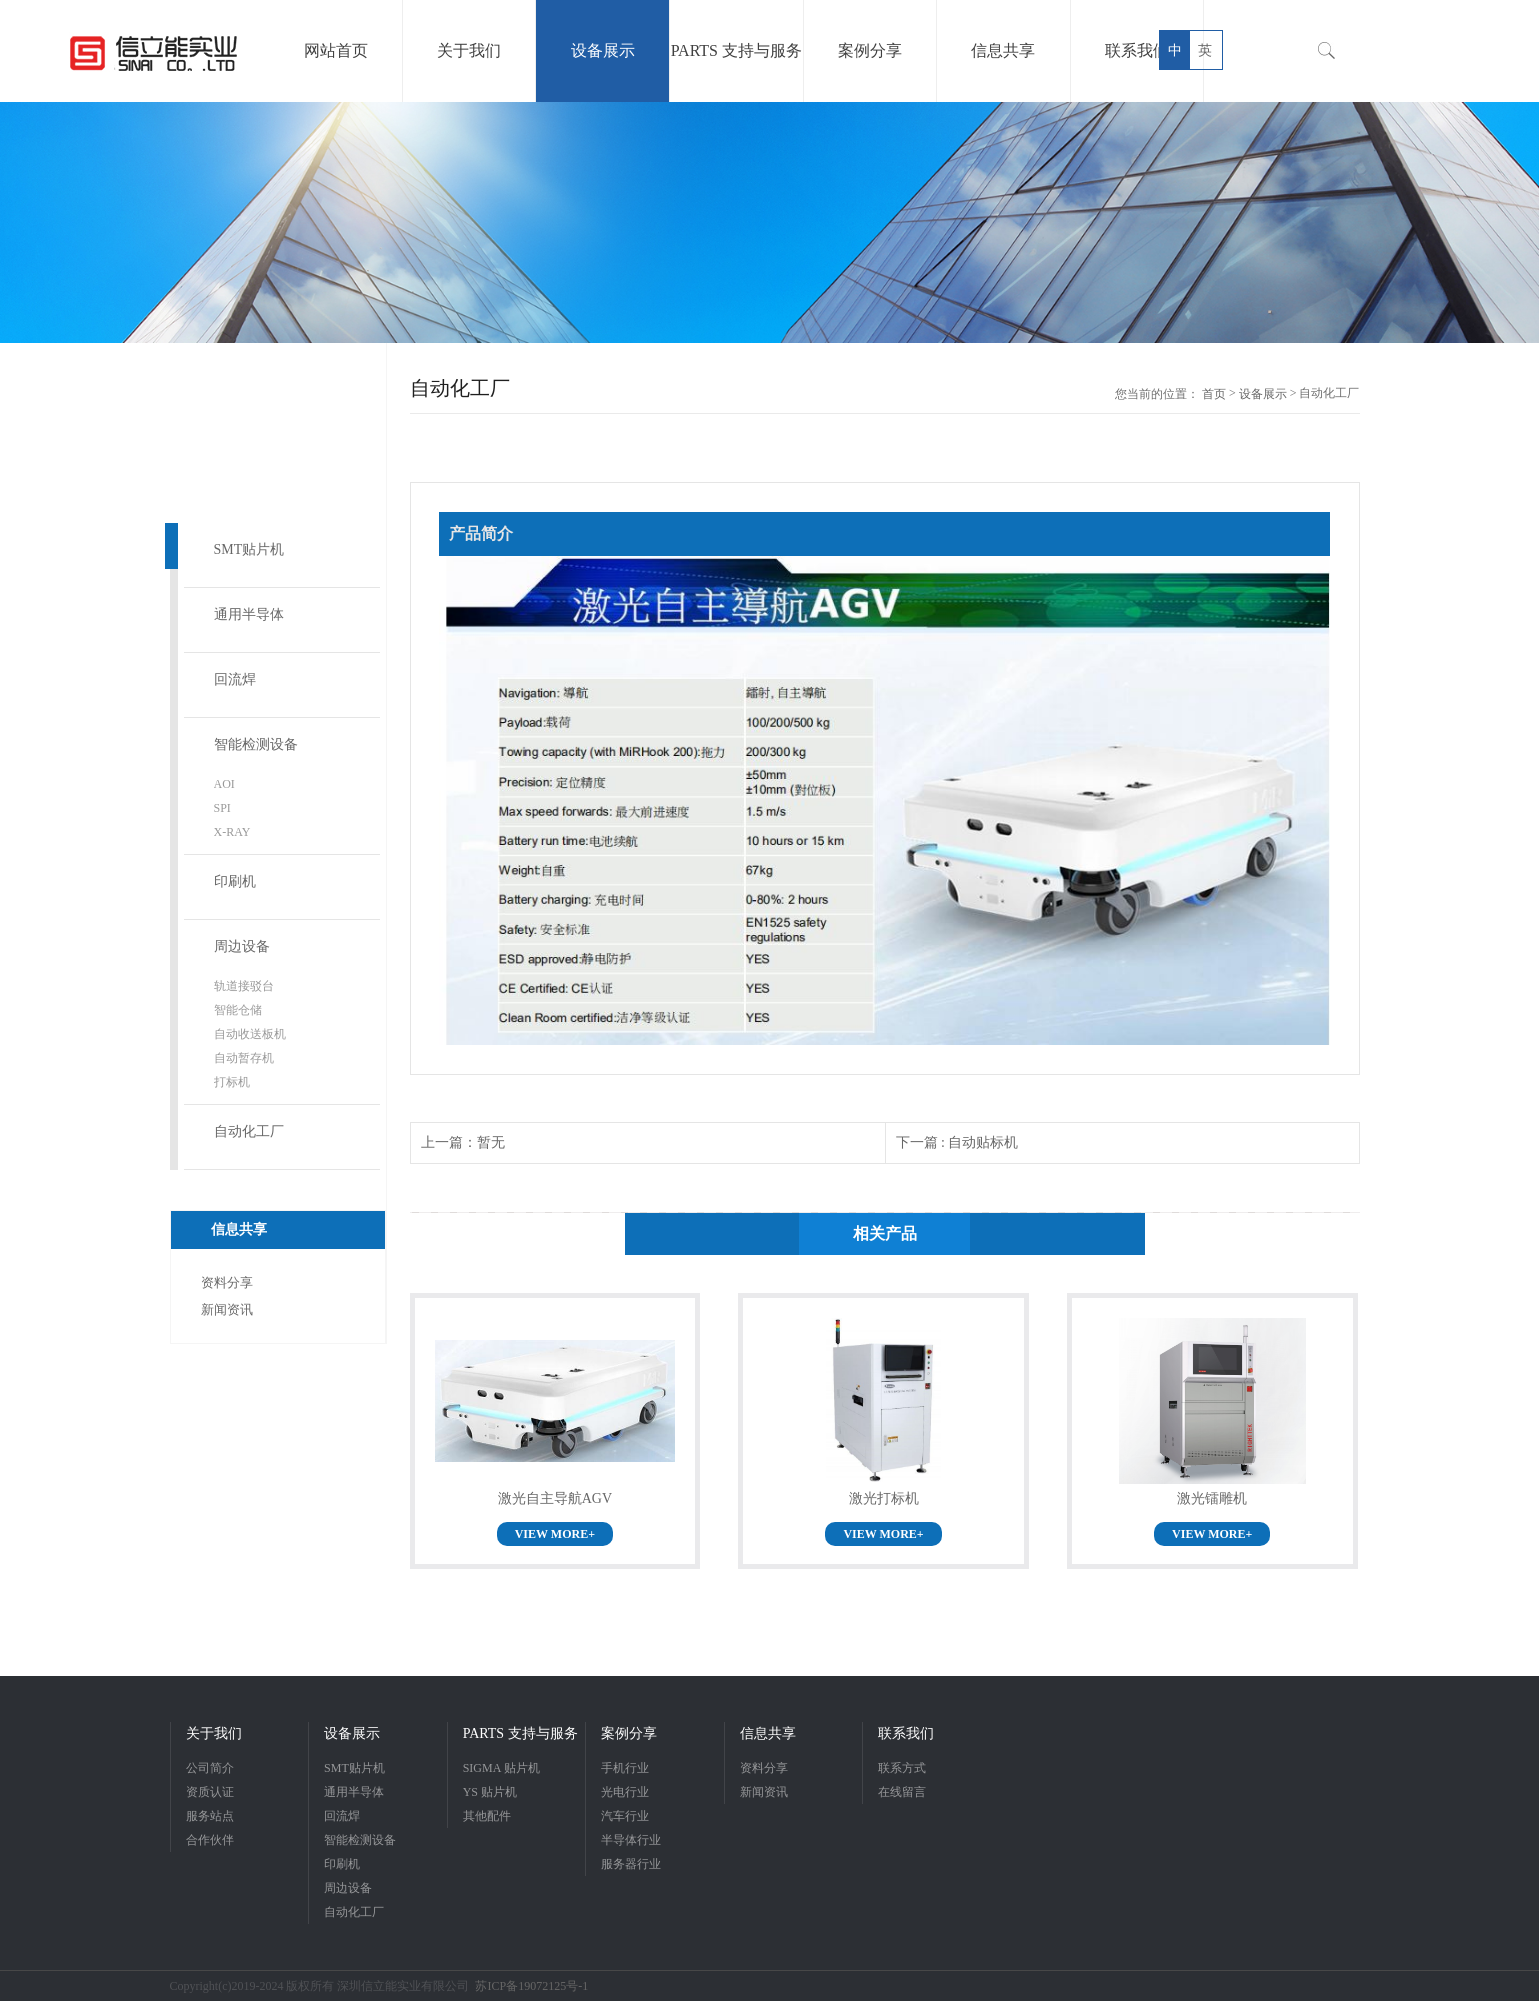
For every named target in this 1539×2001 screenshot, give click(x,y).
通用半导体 (249, 614)
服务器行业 (631, 1864)
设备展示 (1263, 394)
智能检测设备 (256, 744)
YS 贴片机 (490, 1792)
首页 (1214, 394)
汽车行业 (625, 1816)
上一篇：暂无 (463, 1142)
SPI (222, 808)
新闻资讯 (227, 1309)
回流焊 (235, 679)
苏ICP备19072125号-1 (531, 1986)
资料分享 (227, 1282)
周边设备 (242, 946)
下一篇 (957, 1142)
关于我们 (214, 1733)
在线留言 (902, 1792)
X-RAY (232, 832)
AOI (224, 784)
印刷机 (235, 881)
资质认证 (210, 1792)
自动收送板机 (250, 1034)
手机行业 (625, 1768)
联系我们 (906, 1733)
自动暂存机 (244, 1058)
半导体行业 (631, 1840)
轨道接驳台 (244, 986)
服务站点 (210, 1816)
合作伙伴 (210, 1840)
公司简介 (210, 1768)
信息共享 (768, 1733)
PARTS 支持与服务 (520, 1733)
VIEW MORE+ (555, 1534)
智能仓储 (238, 1010)
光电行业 (625, 1792)
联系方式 (902, 1768)
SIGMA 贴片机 (501, 1768)
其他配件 (487, 1816)
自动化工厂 (249, 1131)
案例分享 (629, 1733)
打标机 (232, 1082)
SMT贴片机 (249, 549)
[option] (769, 222)
